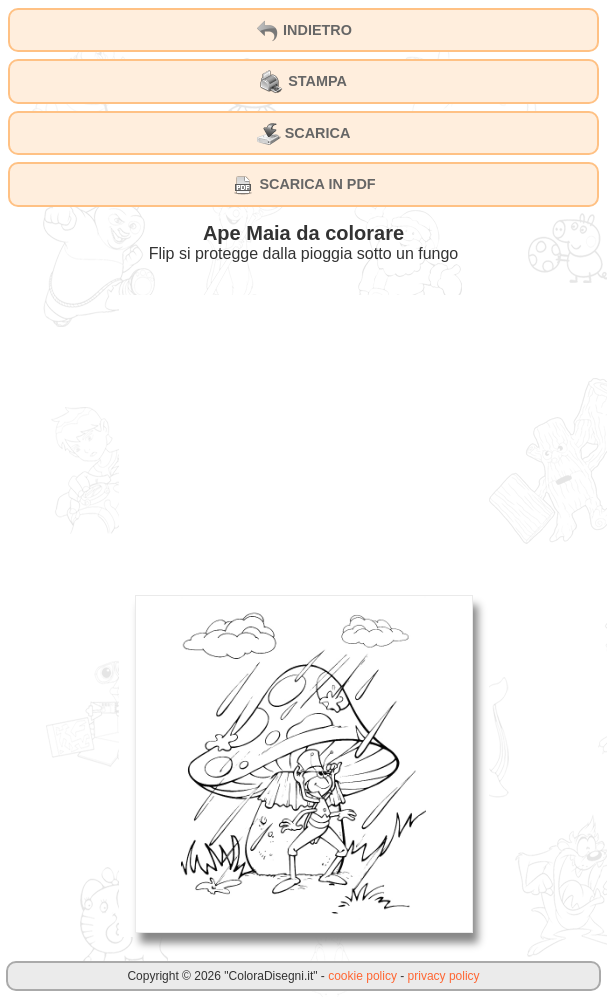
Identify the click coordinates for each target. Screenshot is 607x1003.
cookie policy (362, 976)
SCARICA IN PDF (303, 185)
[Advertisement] (304, 435)
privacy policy (444, 976)
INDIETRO (303, 31)
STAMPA (303, 82)
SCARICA (304, 134)
